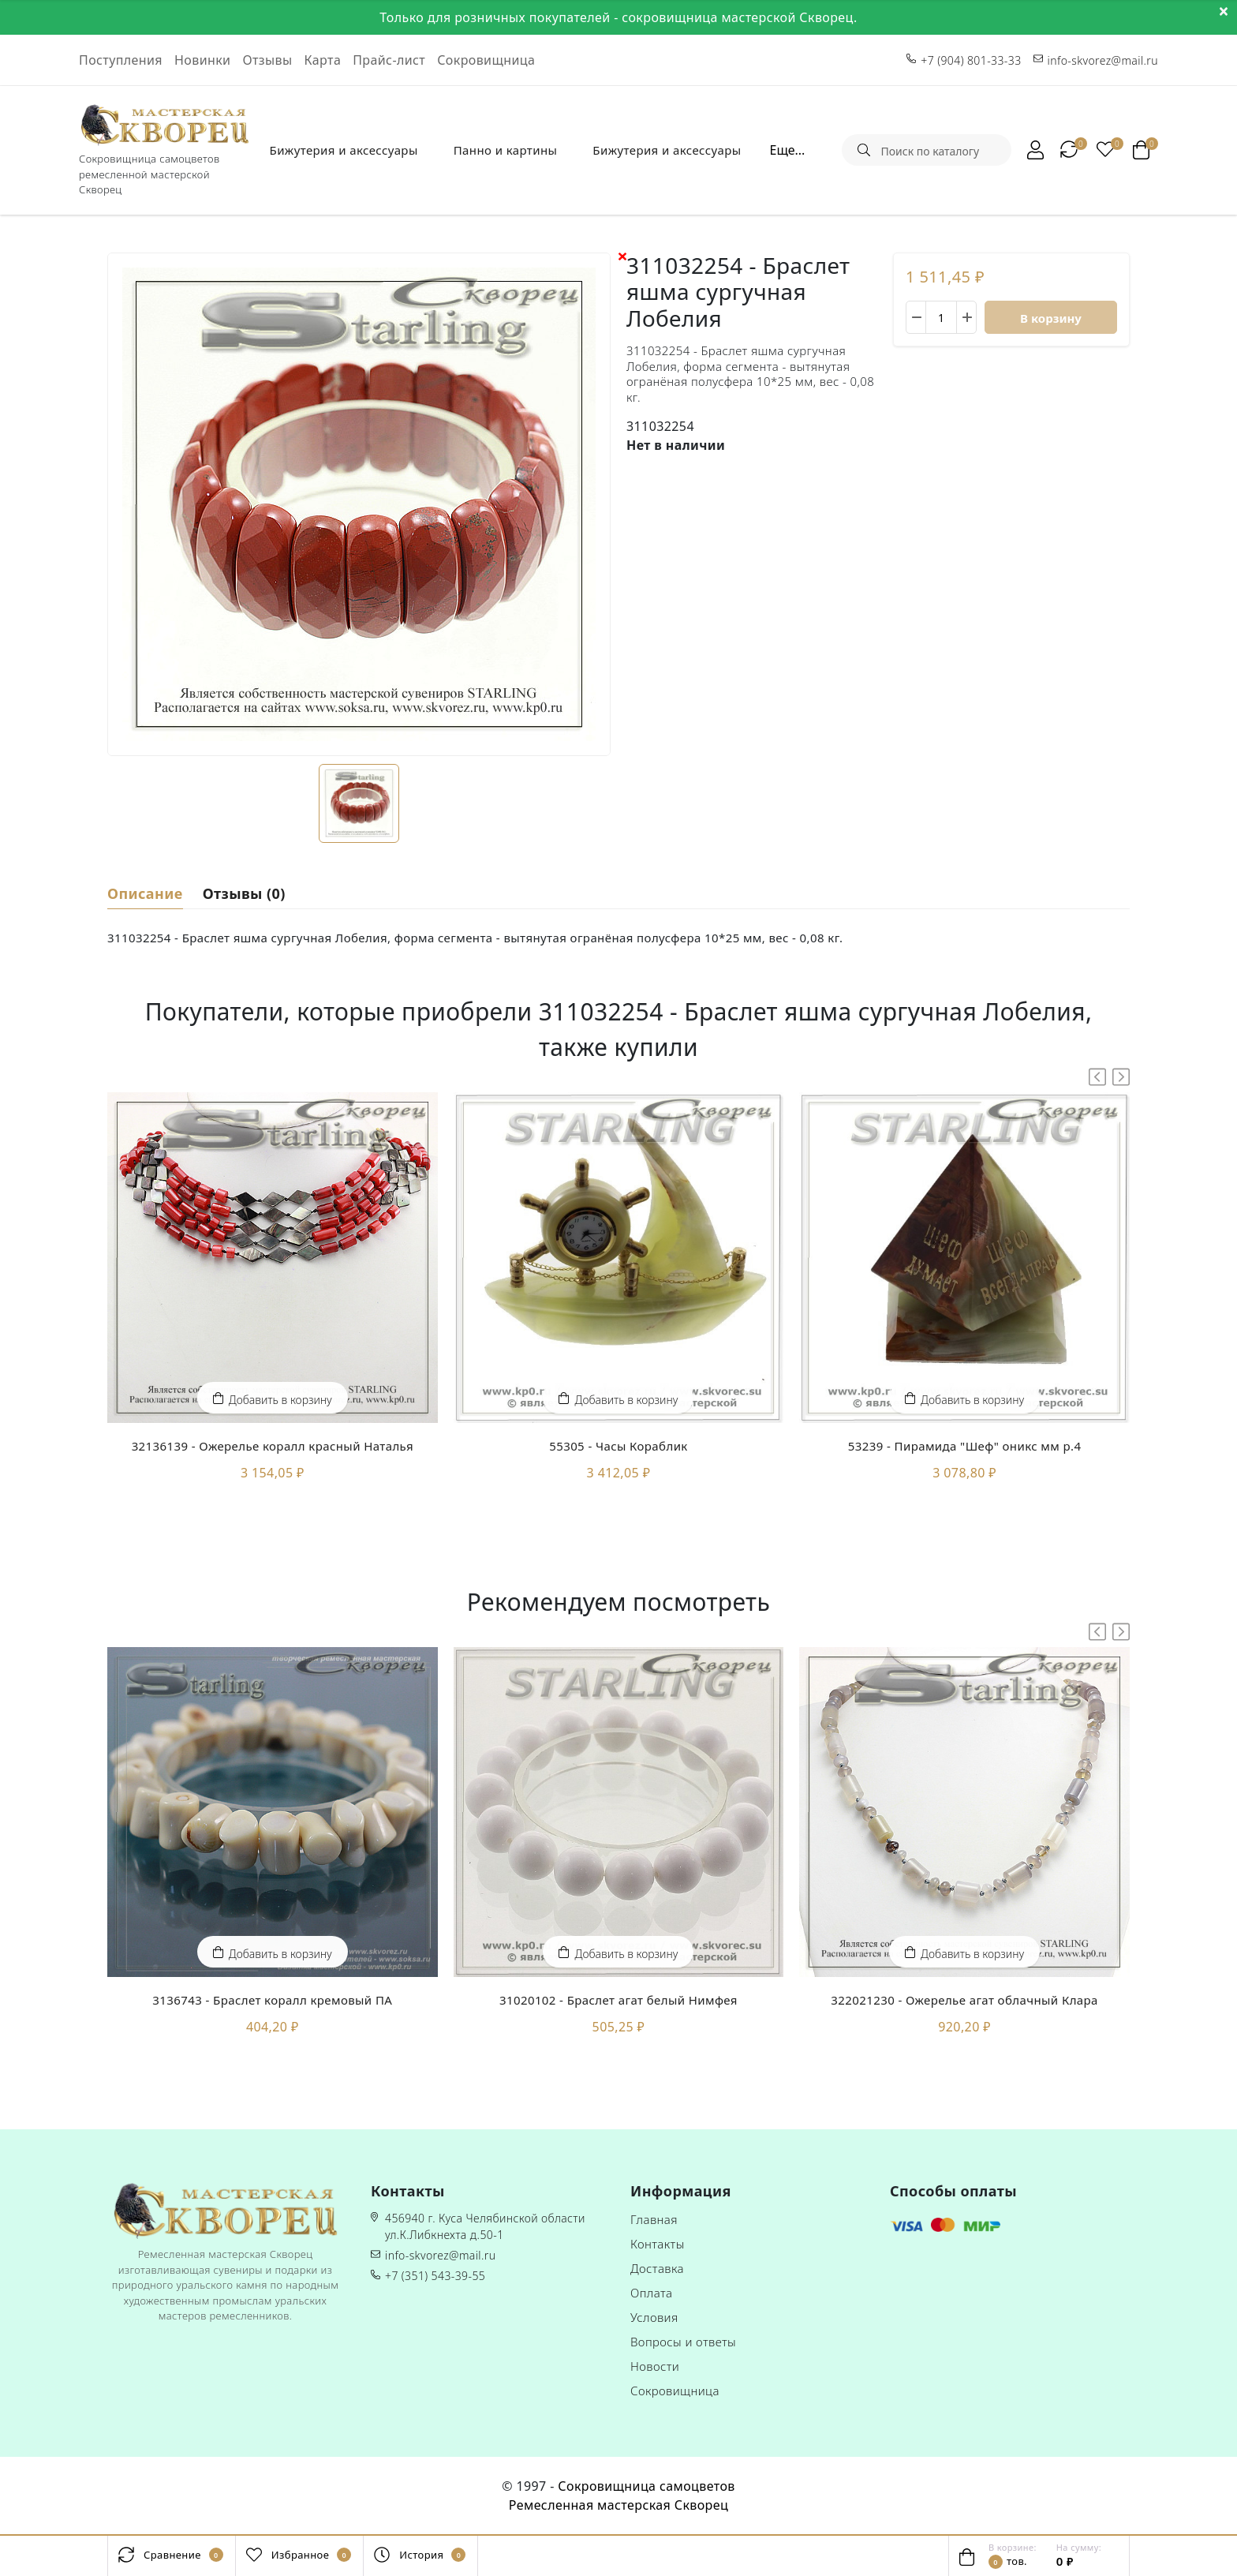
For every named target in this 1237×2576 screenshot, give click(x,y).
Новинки (202, 60)
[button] (1121, 1077)
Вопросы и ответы (683, 2341)
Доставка (657, 2268)
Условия (654, 2317)
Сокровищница (486, 60)
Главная (654, 2219)
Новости (654, 2366)
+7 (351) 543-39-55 (435, 2275)
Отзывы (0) (244, 892)
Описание (145, 892)
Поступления (121, 60)
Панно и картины (506, 150)
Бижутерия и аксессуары (344, 150)
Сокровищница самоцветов (646, 2486)
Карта (323, 60)
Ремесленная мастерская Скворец (618, 2505)
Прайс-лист (389, 60)
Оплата (651, 2293)
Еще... (787, 150)
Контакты (657, 2244)
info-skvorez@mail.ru (440, 2255)
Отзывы (267, 60)
